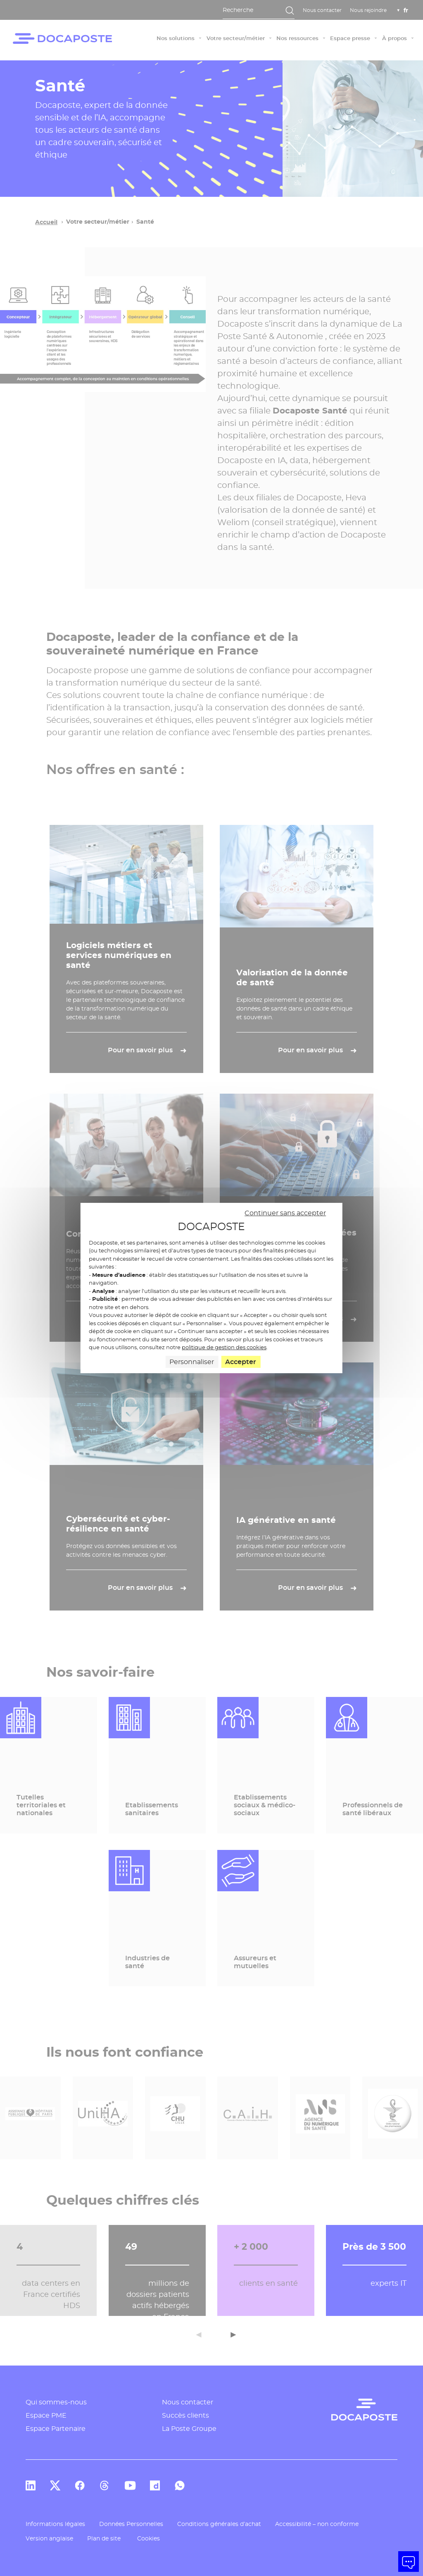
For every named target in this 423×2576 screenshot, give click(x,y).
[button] (408, 2561)
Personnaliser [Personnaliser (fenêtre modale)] (191, 1362)
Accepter (240, 1362)
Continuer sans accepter (285, 1213)
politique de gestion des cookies (224, 1347)
